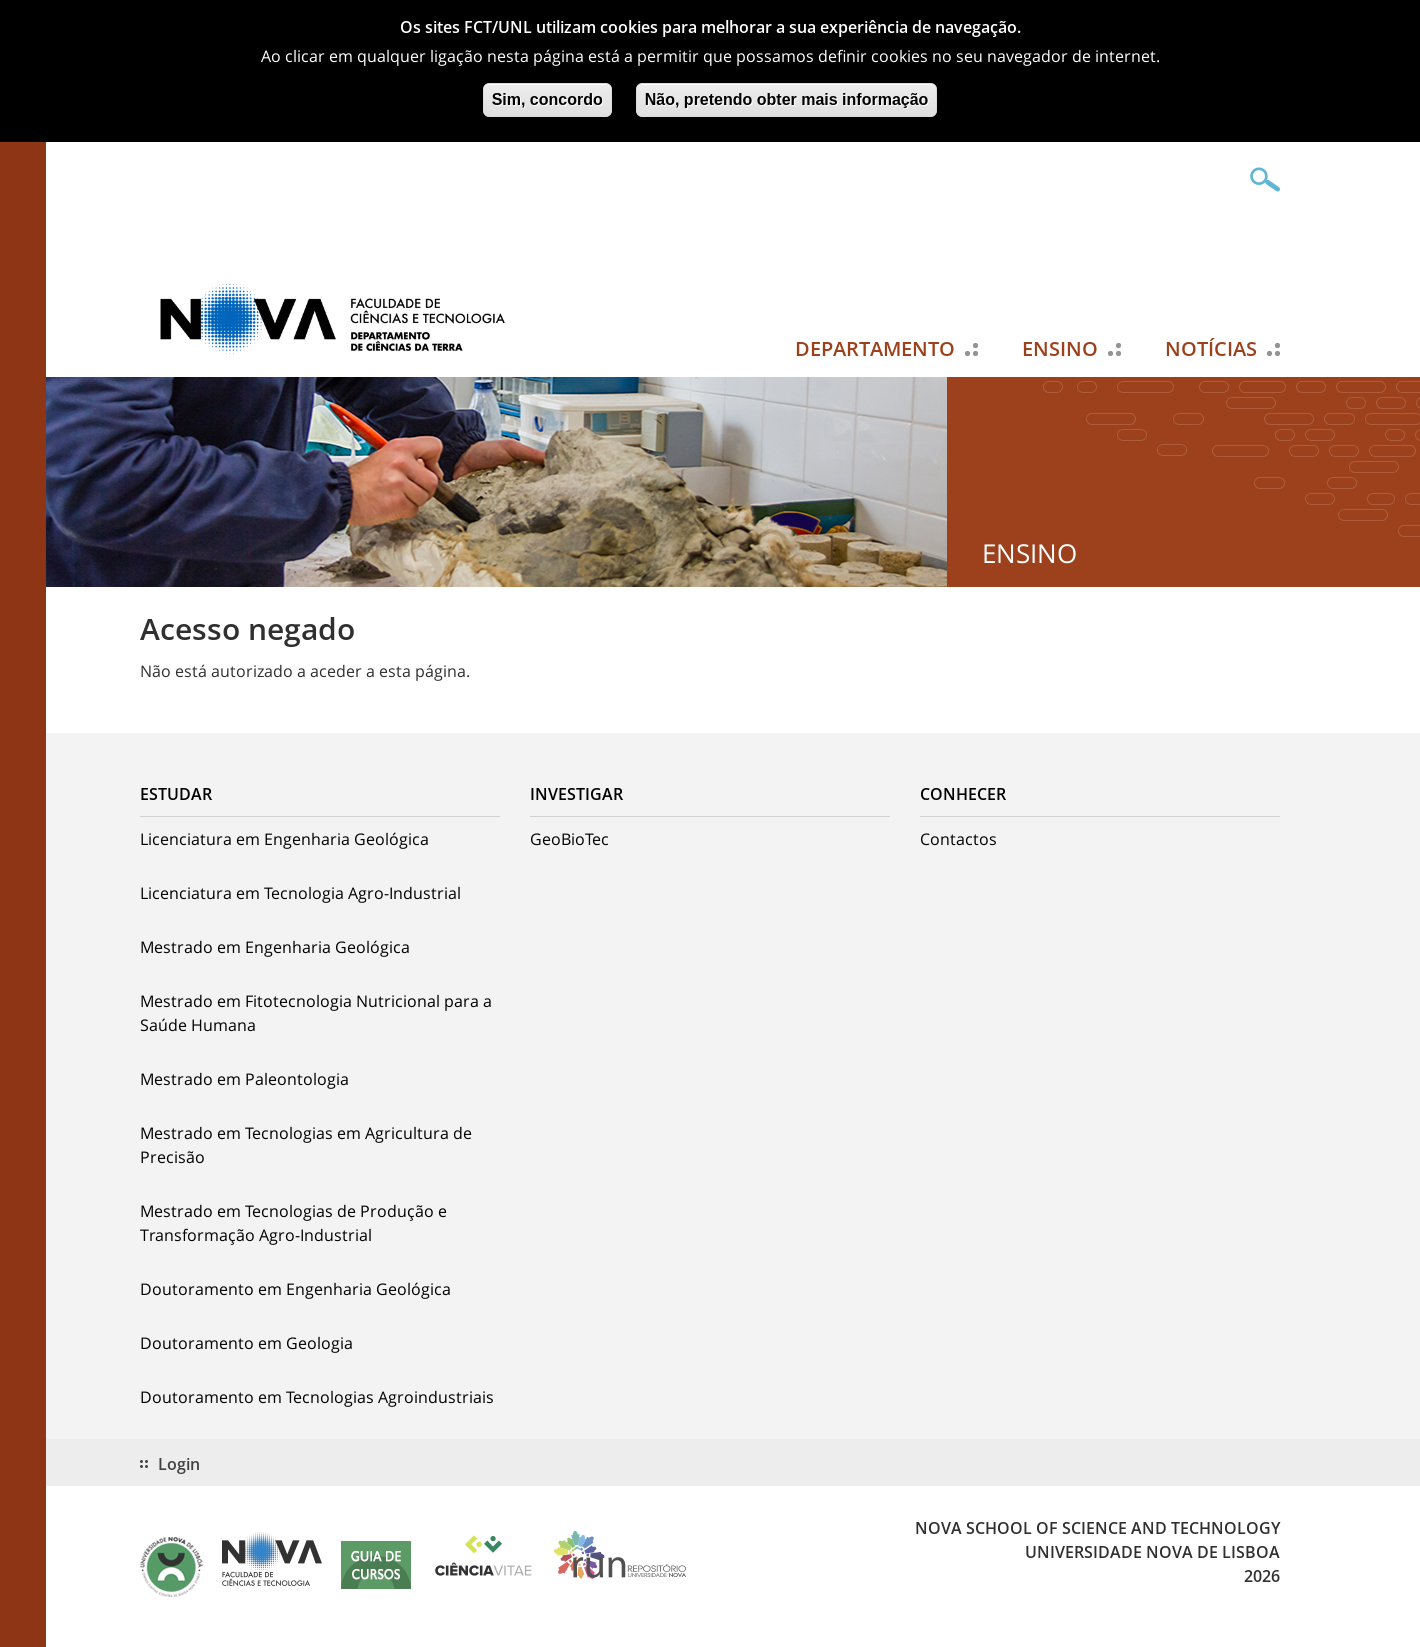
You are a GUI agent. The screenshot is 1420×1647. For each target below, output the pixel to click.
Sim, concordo (547, 94)
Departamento (875, 349)
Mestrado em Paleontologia (244, 1079)
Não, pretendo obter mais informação (787, 94)
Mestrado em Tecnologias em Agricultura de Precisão (306, 1145)
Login (179, 1464)
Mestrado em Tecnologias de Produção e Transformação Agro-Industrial (293, 1223)
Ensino (1060, 349)
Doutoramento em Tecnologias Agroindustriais (317, 1397)
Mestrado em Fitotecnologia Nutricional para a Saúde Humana (316, 1013)
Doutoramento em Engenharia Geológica (295, 1289)
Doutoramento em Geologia (246, 1343)
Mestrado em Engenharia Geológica (275, 947)
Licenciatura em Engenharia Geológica (284, 839)
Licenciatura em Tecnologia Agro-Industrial (300, 893)
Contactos (958, 839)
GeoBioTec (569, 839)
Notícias (1211, 349)
